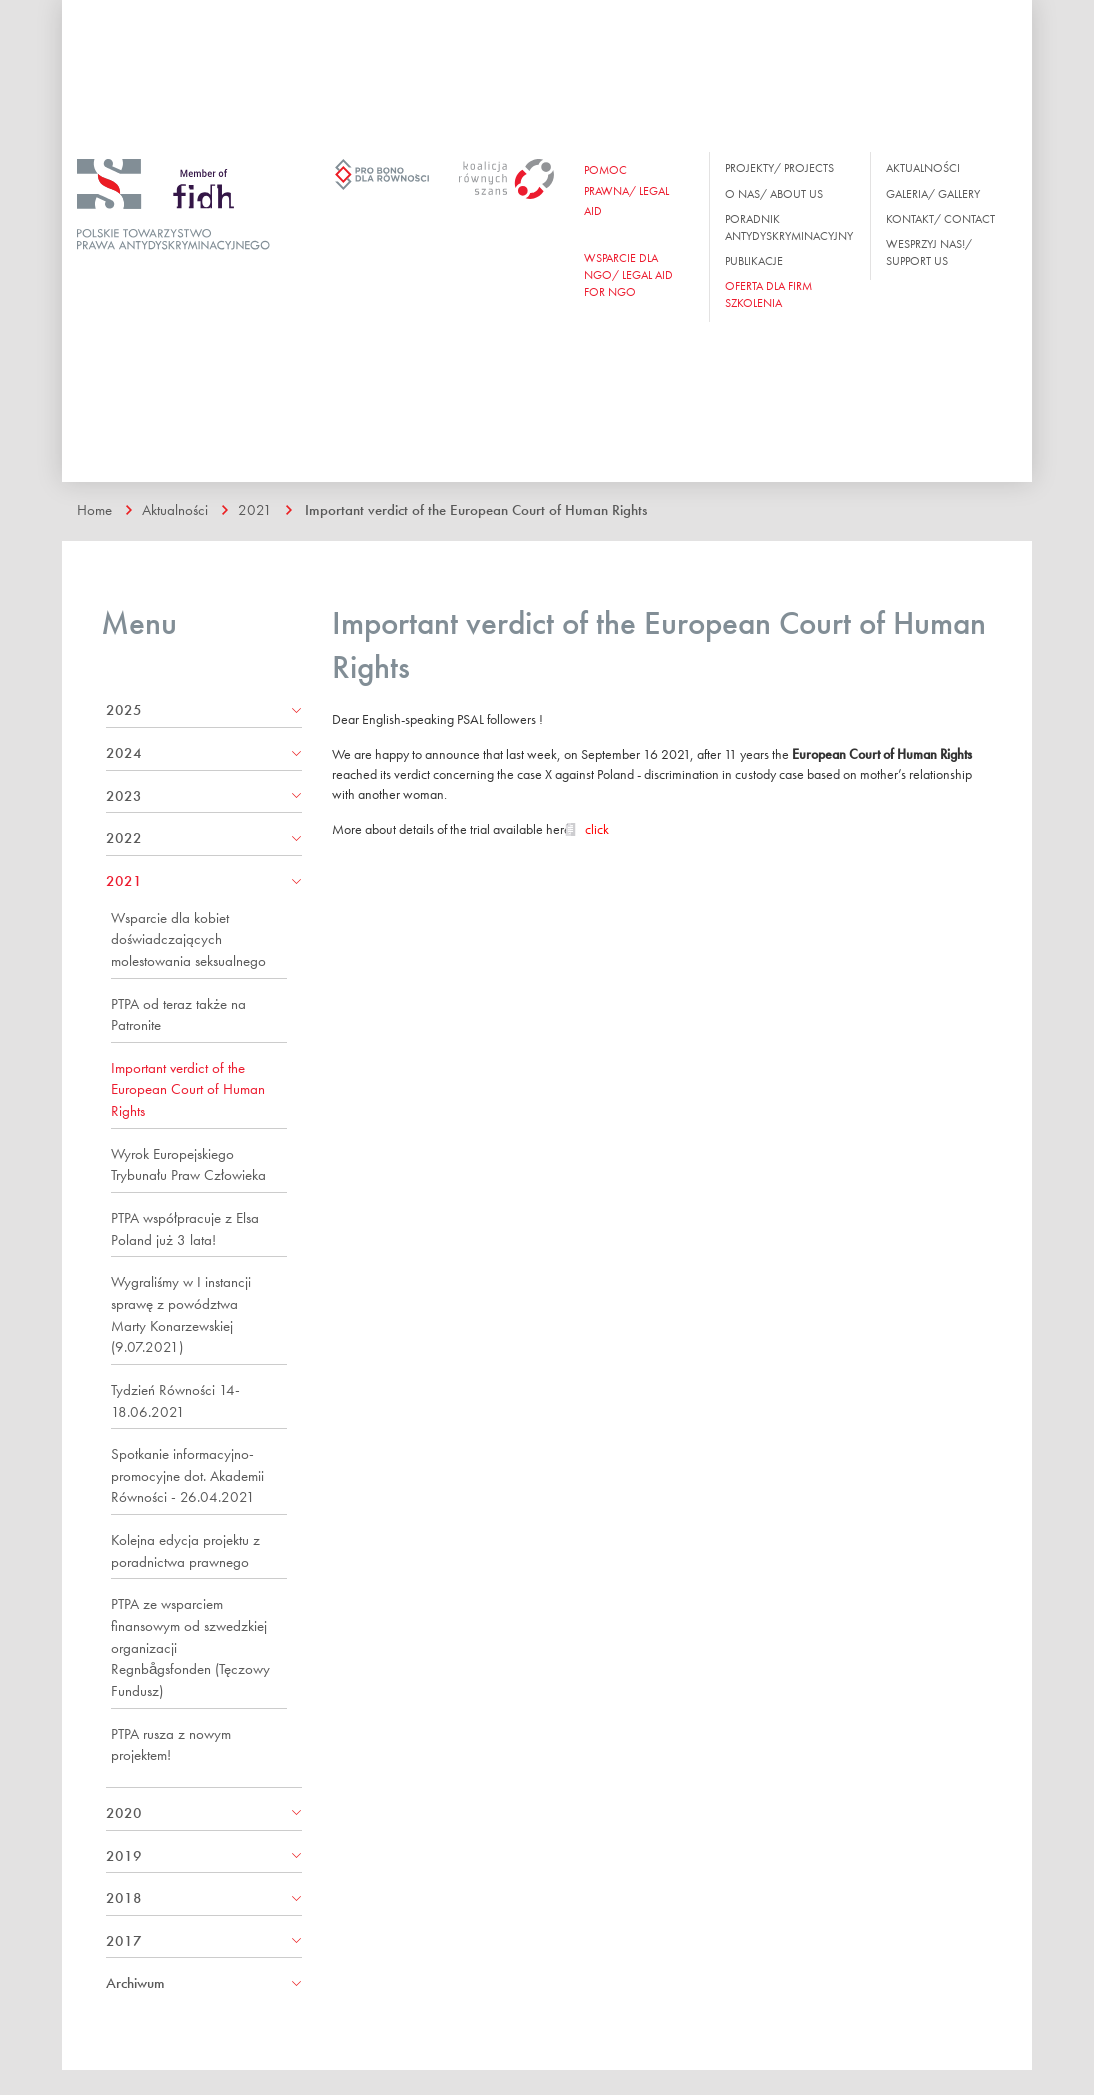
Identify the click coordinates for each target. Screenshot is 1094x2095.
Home (94, 510)
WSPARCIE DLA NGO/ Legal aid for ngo (628, 275)
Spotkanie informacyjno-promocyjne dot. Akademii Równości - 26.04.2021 (187, 1475)
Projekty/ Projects (779, 168)
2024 (124, 753)
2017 (124, 1941)
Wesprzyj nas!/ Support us (929, 252)
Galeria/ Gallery (933, 194)
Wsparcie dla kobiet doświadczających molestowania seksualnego (188, 939)
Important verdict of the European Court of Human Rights (476, 510)
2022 (124, 838)
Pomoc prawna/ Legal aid (626, 190)
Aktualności (923, 168)
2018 (124, 1898)
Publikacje (754, 261)
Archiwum (135, 1983)
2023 (124, 796)
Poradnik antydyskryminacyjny (789, 227)
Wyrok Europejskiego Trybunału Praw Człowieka (188, 1165)
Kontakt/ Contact (940, 219)
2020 (124, 1813)
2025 (124, 710)
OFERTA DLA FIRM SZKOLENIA (768, 294)
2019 (124, 1856)
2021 (255, 510)
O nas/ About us (774, 194)
